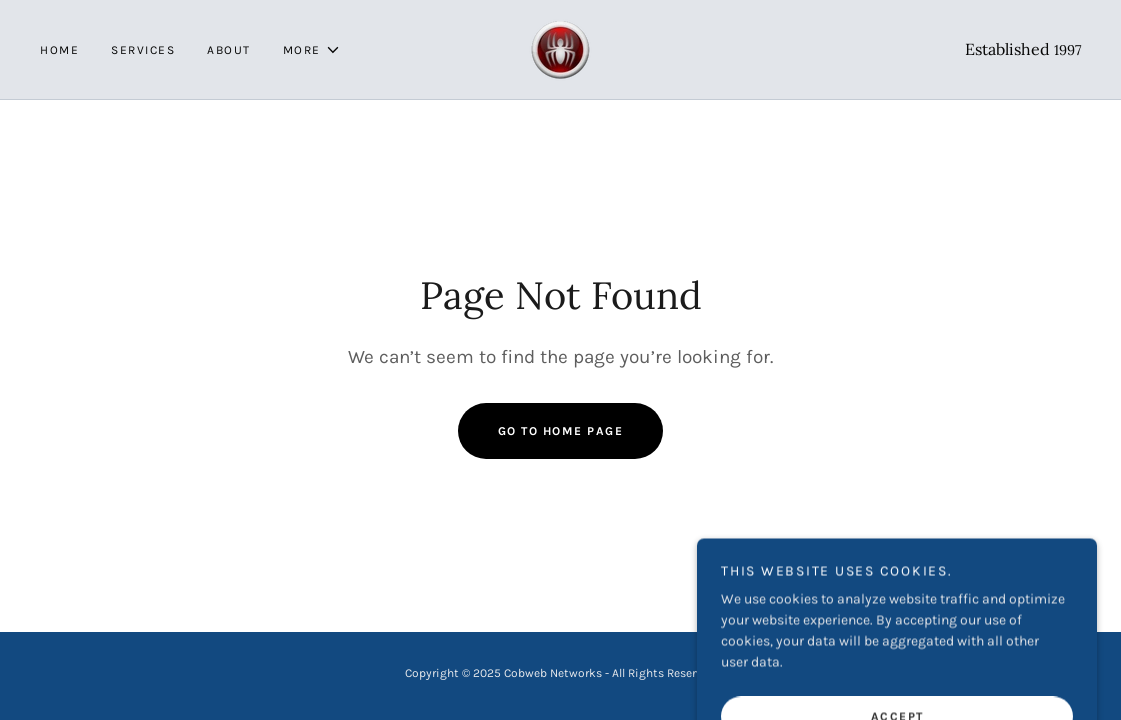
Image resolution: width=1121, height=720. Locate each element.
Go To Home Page (561, 431)
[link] (560, 48)
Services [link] (143, 50)
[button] (312, 50)
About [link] (229, 50)
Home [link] (59, 50)
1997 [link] (1067, 50)
